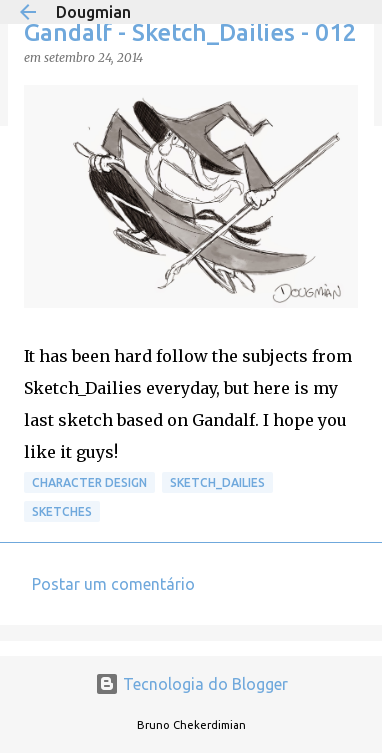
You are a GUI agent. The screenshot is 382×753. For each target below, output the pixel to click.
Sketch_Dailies (217, 482)
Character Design (89, 482)
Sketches (62, 511)
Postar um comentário (113, 584)
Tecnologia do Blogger (191, 684)
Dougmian (93, 12)
